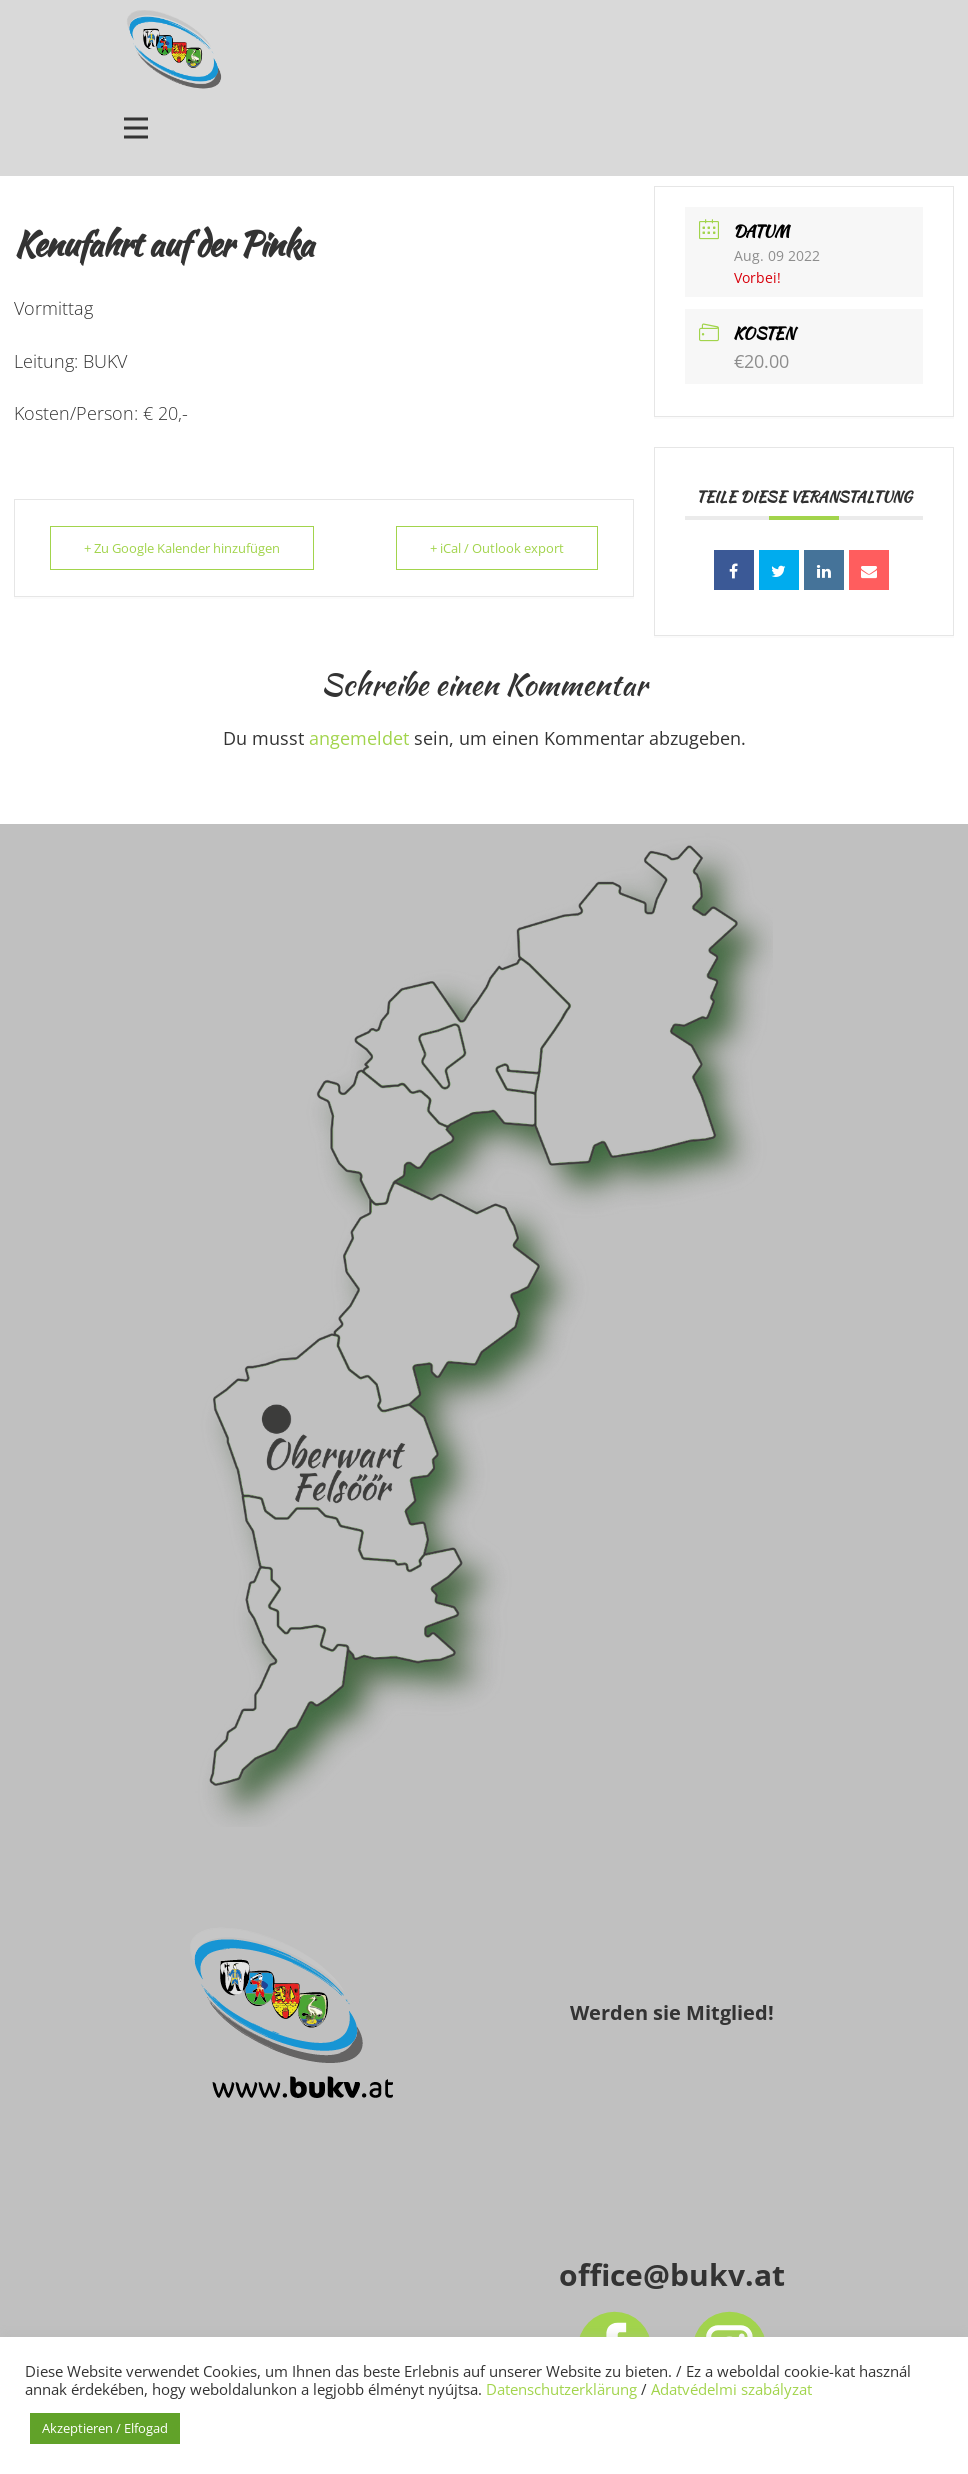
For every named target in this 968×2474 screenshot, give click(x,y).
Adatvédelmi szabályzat (731, 2389)
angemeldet (359, 738)
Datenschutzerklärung (561, 2389)
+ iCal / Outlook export (496, 548)
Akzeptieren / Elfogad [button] (105, 2428)
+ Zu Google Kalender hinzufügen (183, 548)
